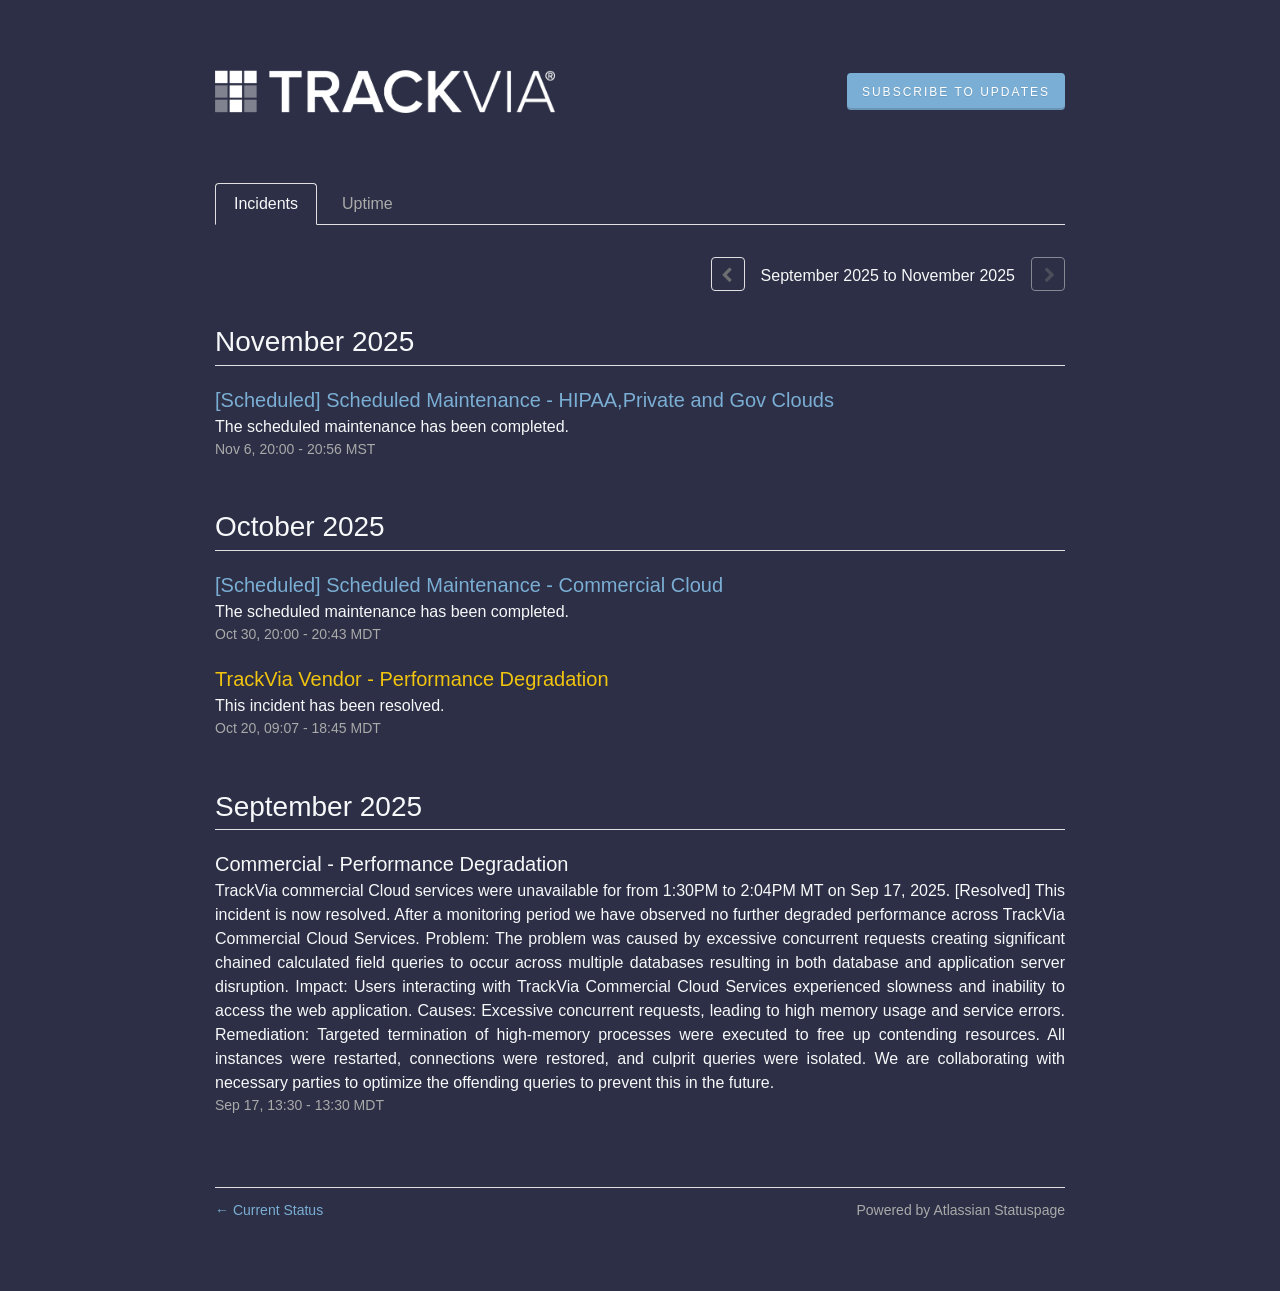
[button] (956, 92)
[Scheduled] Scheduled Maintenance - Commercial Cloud (469, 585)
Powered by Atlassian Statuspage (960, 1210)
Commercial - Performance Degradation (391, 864)
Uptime (367, 203)
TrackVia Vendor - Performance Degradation (412, 679)
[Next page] (1048, 274)
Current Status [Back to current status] (269, 1210)
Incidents (266, 203)
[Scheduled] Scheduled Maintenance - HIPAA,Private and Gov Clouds (524, 400)
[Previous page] (728, 274)
